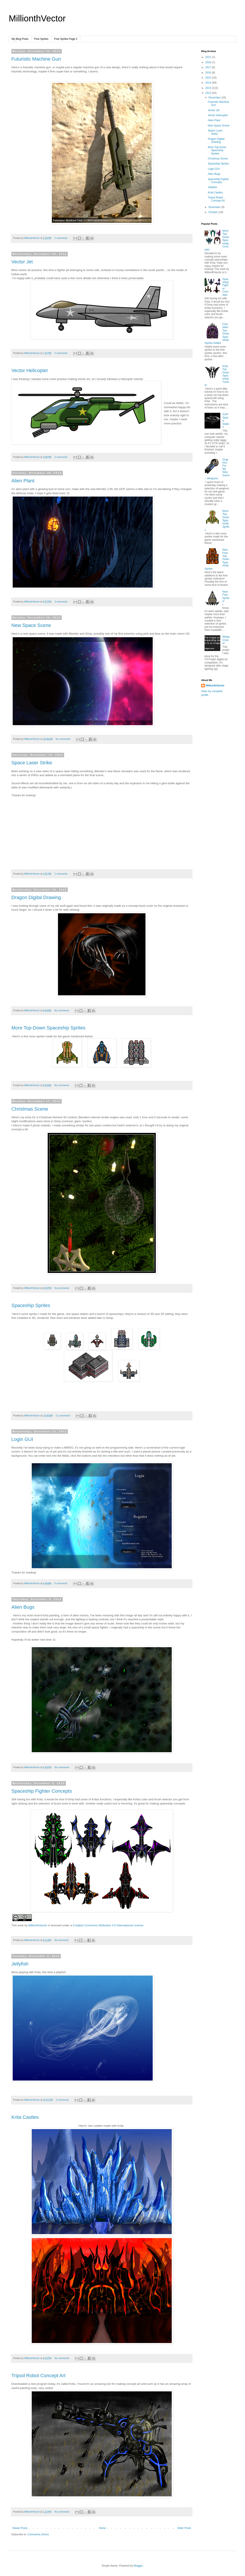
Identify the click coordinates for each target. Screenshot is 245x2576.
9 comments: (61, 1583)
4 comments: (61, 353)
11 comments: (63, 1415)
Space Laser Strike (31, 762)
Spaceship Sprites (30, 1305)
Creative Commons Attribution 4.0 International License (108, 1925)
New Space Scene (31, 625)
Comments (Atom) (38, 2534)
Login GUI (22, 1439)
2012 (208, 92)
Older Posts (184, 2528)
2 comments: (61, 238)
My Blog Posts (20, 38)
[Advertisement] (218, 775)
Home (102, 2528)
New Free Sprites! (225, 596)
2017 (208, 67)
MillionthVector (37, 18)
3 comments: (61, 457)
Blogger (138, 2565)
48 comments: (62, 1940)
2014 (208, 82)
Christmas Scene (29, 1109)
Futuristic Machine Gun (36, 59)
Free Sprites (41, 38)
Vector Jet (22, 261)
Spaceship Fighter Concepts (41, 1791)
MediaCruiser (226, 640)
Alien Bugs (22, 1607)
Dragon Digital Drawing (36, 897)
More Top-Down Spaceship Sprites (48, 1028)
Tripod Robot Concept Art (38, 2375)
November (214, 207)
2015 (208, 77)
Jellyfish (19, 1964)
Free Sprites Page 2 (65, 38)
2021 (208, 57)
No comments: (64, 739)
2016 (208, 72)
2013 (208, 87)
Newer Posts (19, 2528)
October (213, 212)
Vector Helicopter (29, 370)
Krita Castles (25, 2117)
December (214, 97)
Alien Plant (22, 480)
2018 (208, 62)
